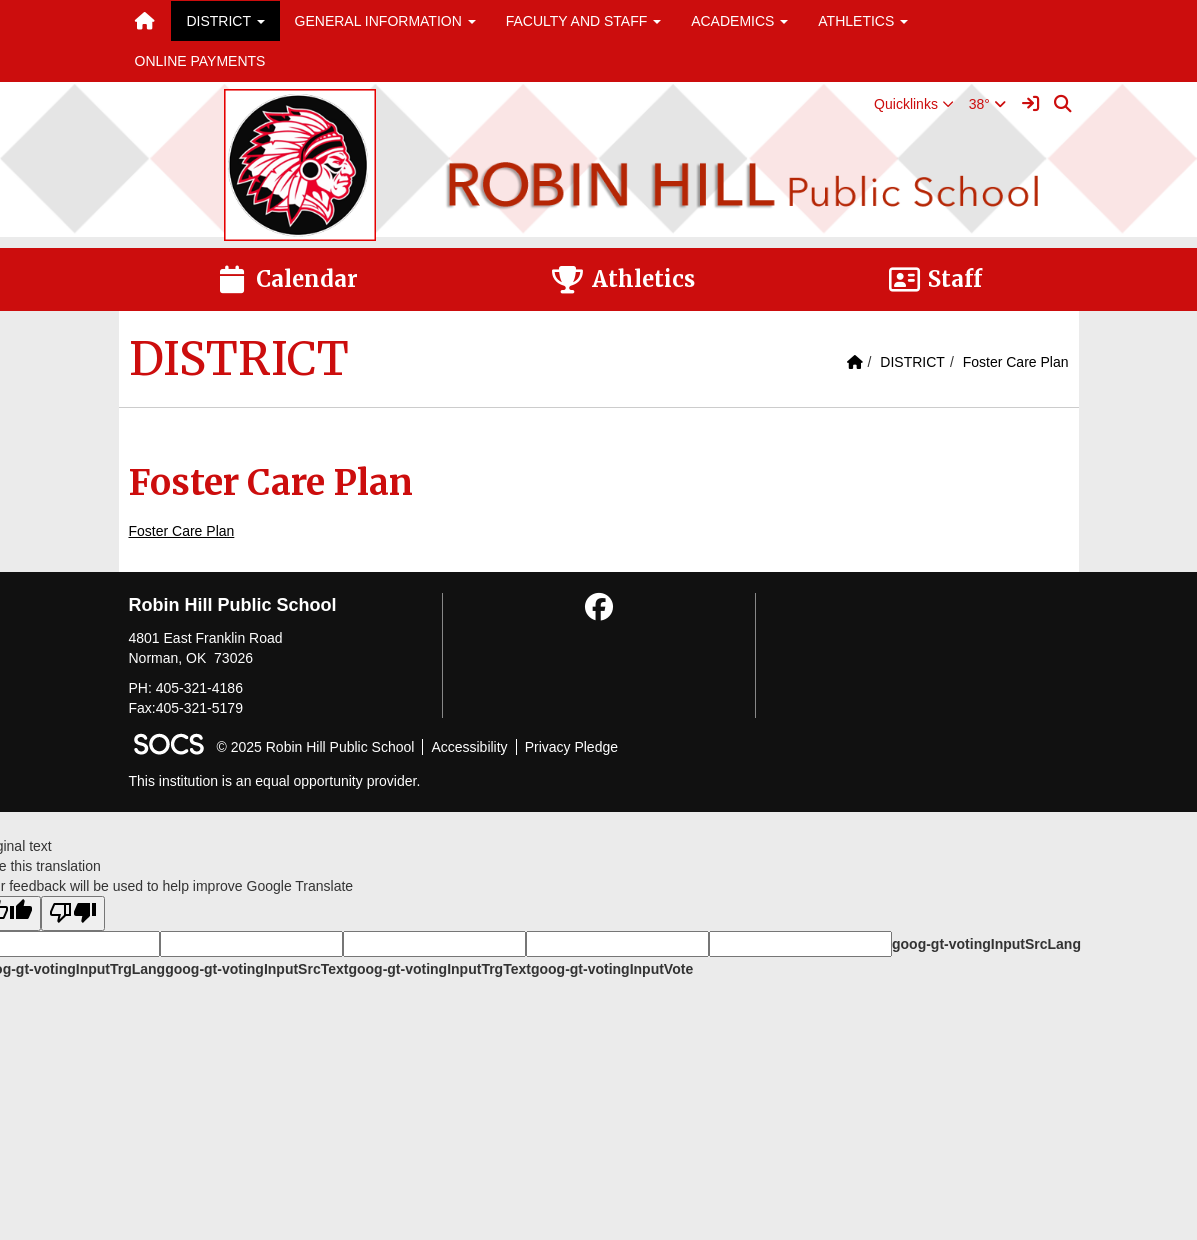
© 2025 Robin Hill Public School (316, 747)
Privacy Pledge (571, 747)
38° (987, 104)
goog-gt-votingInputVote (612, 969)
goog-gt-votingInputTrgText (439, 969)
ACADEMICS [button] (739, 21)
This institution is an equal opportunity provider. (275, 781)
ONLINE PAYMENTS (200, 61)
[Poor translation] (73, 913)
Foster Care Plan (1016, 362)
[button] (914, 104)
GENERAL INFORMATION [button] (385, 21)
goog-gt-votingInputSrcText (256, 969)
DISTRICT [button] (225, 21)
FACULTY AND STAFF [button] (583, 21)
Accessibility (469, 747)
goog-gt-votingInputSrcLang (986, 944)
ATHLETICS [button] (863, 21)
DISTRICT (912, 362)
